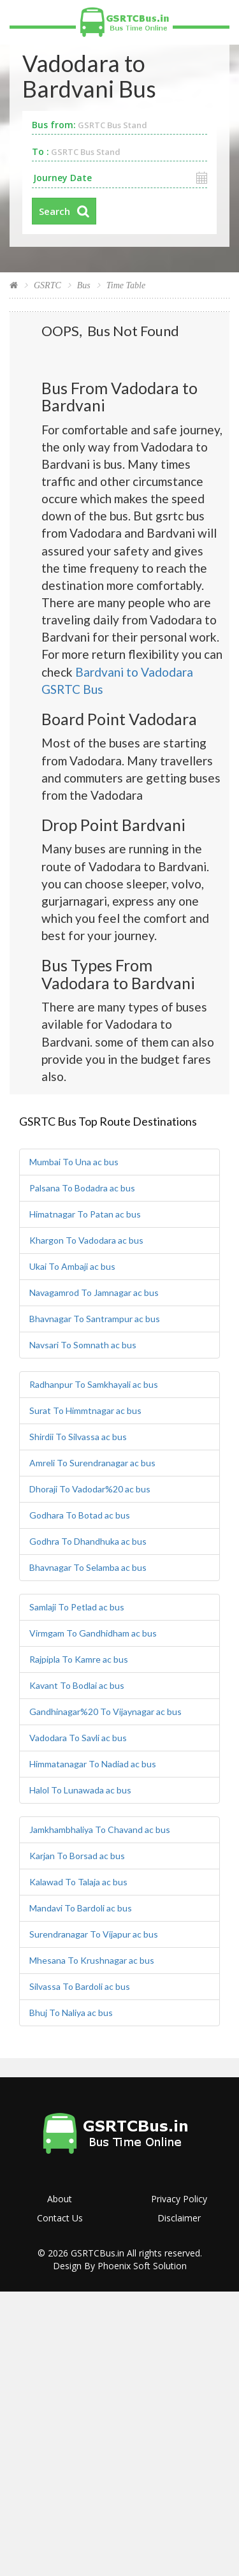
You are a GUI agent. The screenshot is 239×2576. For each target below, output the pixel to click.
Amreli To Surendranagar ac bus (92, 1462)
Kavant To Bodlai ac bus (76, 1685)
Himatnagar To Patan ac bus (85, 1214)
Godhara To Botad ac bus (79, 1515)
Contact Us (60, 2218)
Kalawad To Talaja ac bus (78, 1881)
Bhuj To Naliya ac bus (71, 2012)
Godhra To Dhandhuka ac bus (88, 1541)
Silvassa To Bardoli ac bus (79, 1986)
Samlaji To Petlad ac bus (76, 1606)
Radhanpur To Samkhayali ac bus (93, 1384)
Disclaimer (179, 2218)
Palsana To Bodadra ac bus (82, 1187)
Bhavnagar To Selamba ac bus (88, 1567)
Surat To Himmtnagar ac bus (85, 1410)
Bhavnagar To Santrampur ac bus (94, 1318)
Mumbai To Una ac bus (74, 1161)
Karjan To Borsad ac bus (77, 1855)
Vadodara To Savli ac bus (78, 1737)
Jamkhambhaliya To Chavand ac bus (99, 1829)
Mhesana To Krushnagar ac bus (91, 1960)
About (59, 2199)
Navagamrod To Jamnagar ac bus (94, 1292)
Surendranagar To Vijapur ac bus (93, 1934)
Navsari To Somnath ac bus (82, 1344)
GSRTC (47, 285)
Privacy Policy (179, 2199)
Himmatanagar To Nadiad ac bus (92, 1763)
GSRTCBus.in (97, 2253)
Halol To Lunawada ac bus (80, 1790)
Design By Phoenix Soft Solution (120, 2266)
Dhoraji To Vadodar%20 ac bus (89, 1488)
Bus (84, 285)
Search (54, 211)
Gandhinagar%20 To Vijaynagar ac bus (105, 1711)
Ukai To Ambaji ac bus (72, 1266)
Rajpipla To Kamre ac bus (78, 1659)
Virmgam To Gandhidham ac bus (93, 1633)
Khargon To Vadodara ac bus (86, 1240)
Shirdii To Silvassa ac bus (78, 1436)
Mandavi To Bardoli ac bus (80, 1908)
